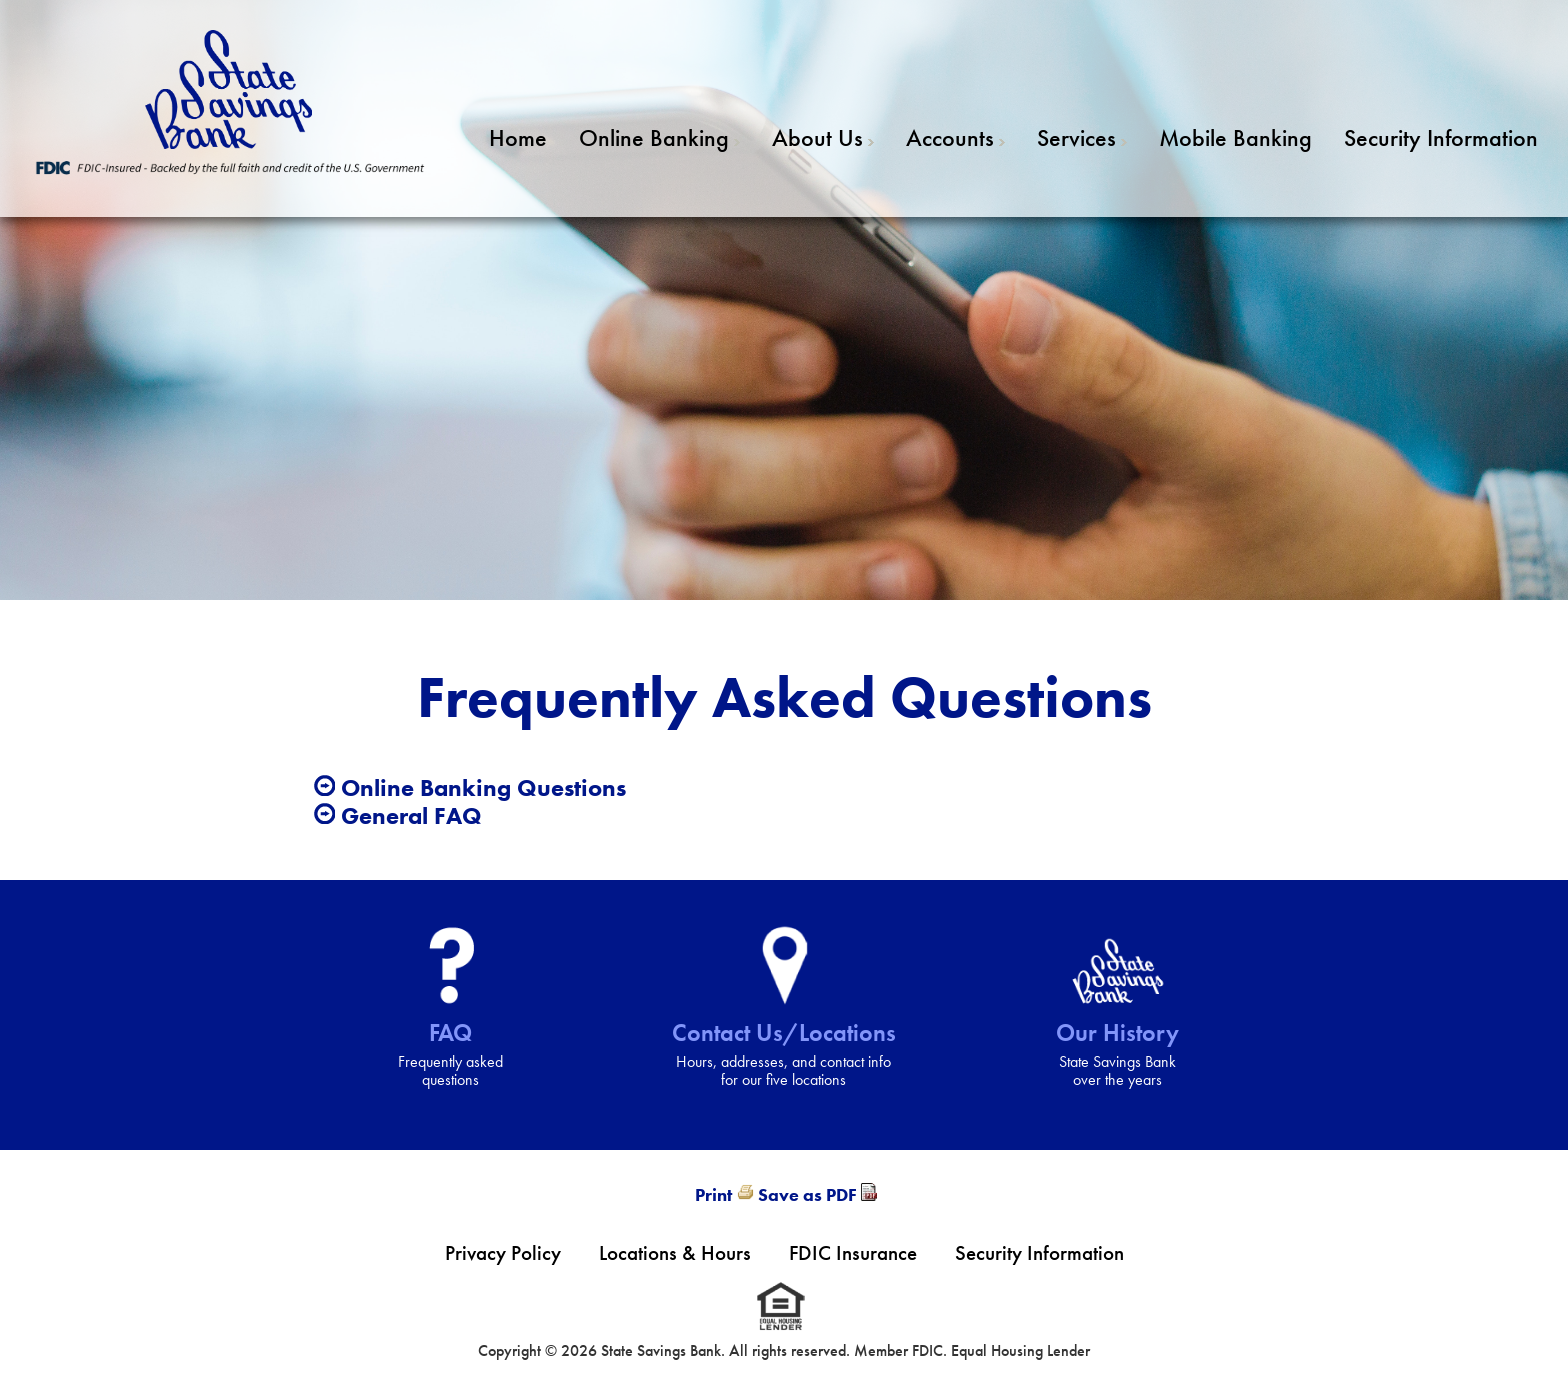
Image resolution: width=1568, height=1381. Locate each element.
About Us (817, 137)
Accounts (950, 137)
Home (518, 137)
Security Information (1441, 137)
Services (1076, 137)
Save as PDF (807, 1194)
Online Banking (654, 137)
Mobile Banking (1235, 137)
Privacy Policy (503, 1252)
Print (713, 1194)
